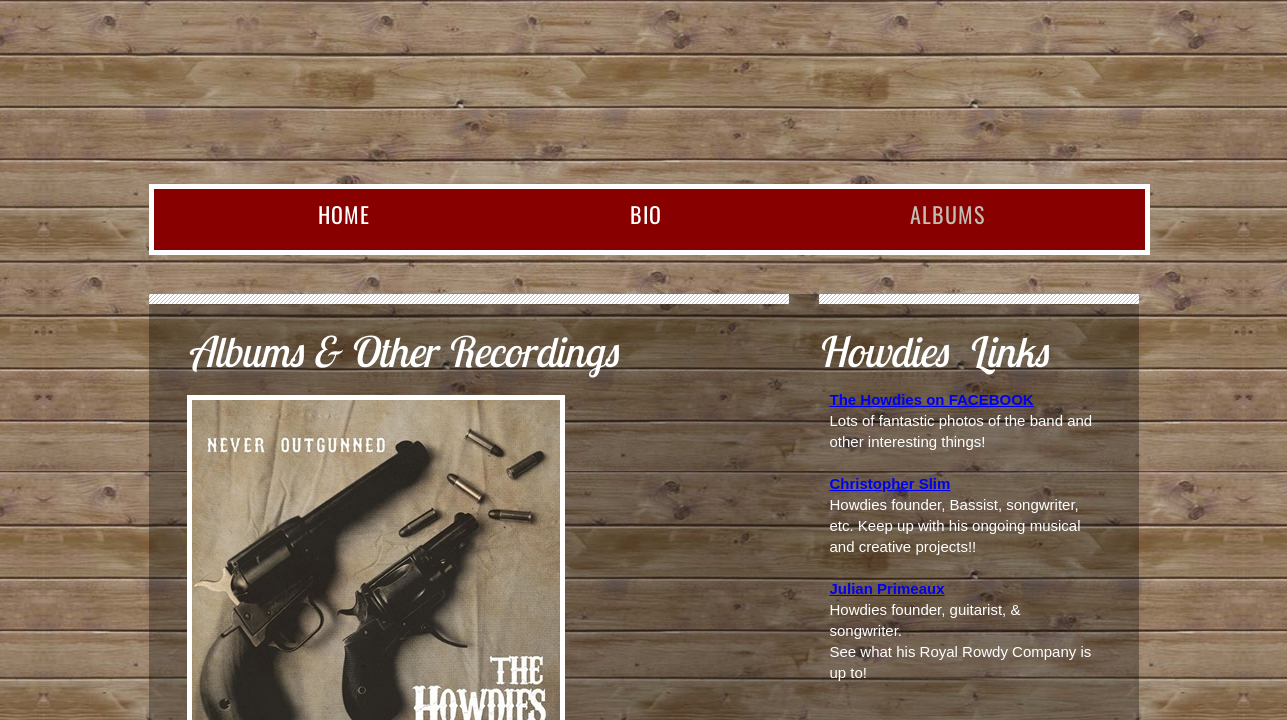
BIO (646, 214)
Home (344, 214)
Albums (947, 214)
